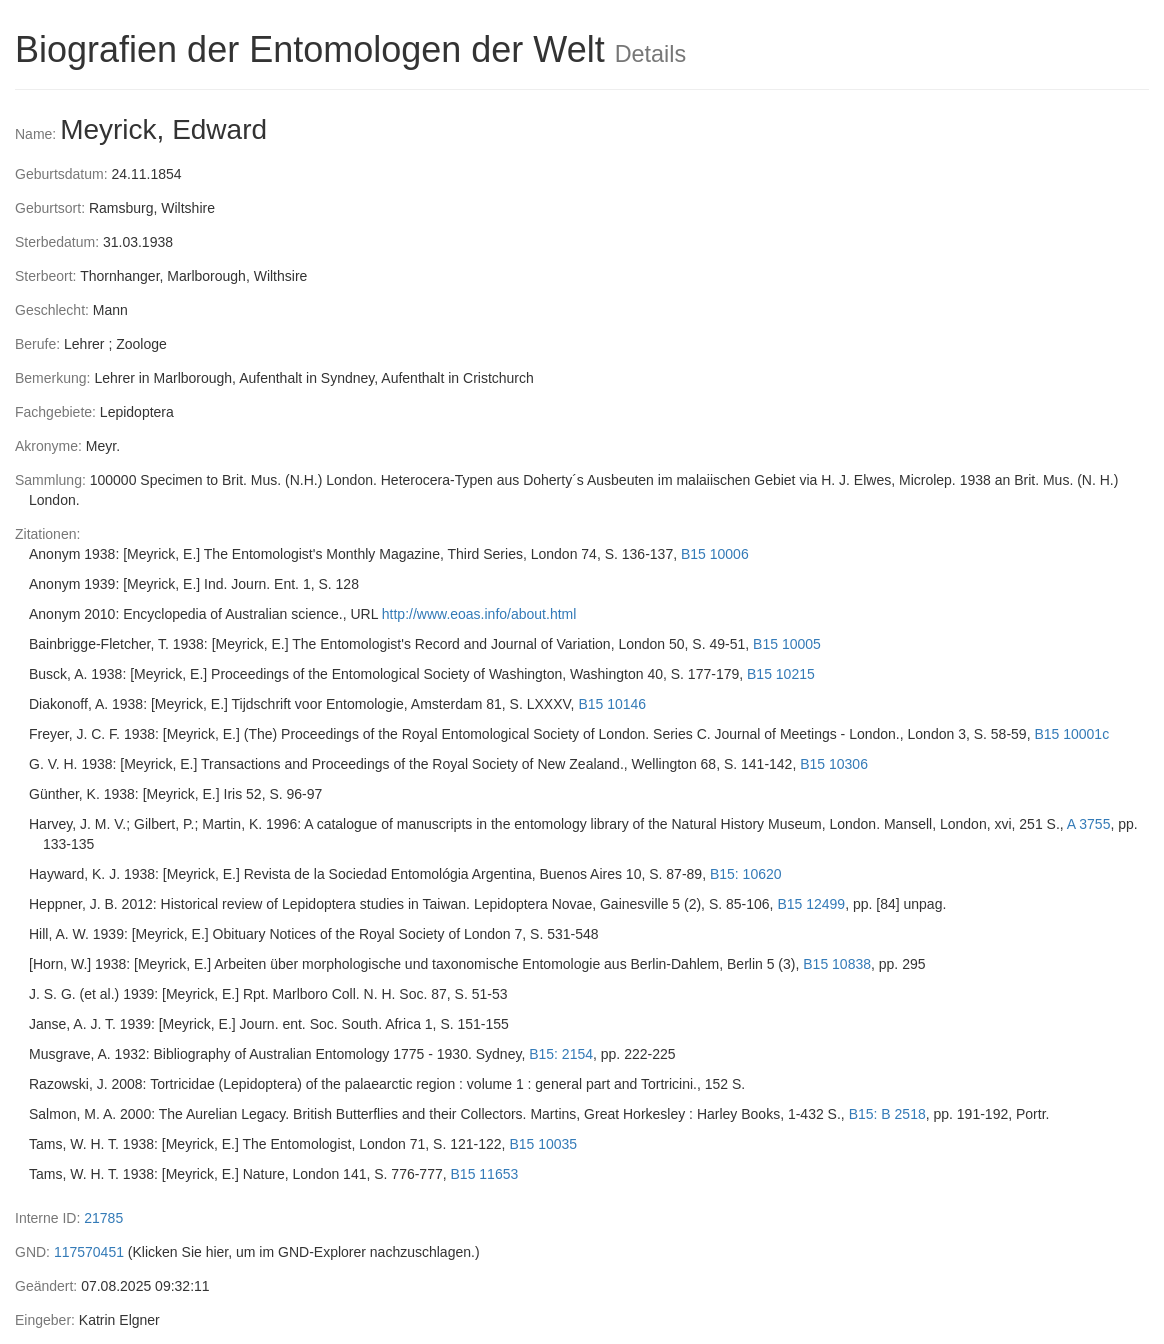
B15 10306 (834, 764)
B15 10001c (1071, 734)
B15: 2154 (561, 1054)
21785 (103, 1218)
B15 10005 (787, 644)
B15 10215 (781, 674)
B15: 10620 (746, 874)
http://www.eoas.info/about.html (479, 614)
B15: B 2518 (887, 1114)
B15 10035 (543, 1144)
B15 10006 (715, 554)
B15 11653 (485, 1174)
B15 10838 (837, 964)
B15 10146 (612, 704)
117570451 (89, 1252)
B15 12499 (811, 904)
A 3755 (1089, 824)
